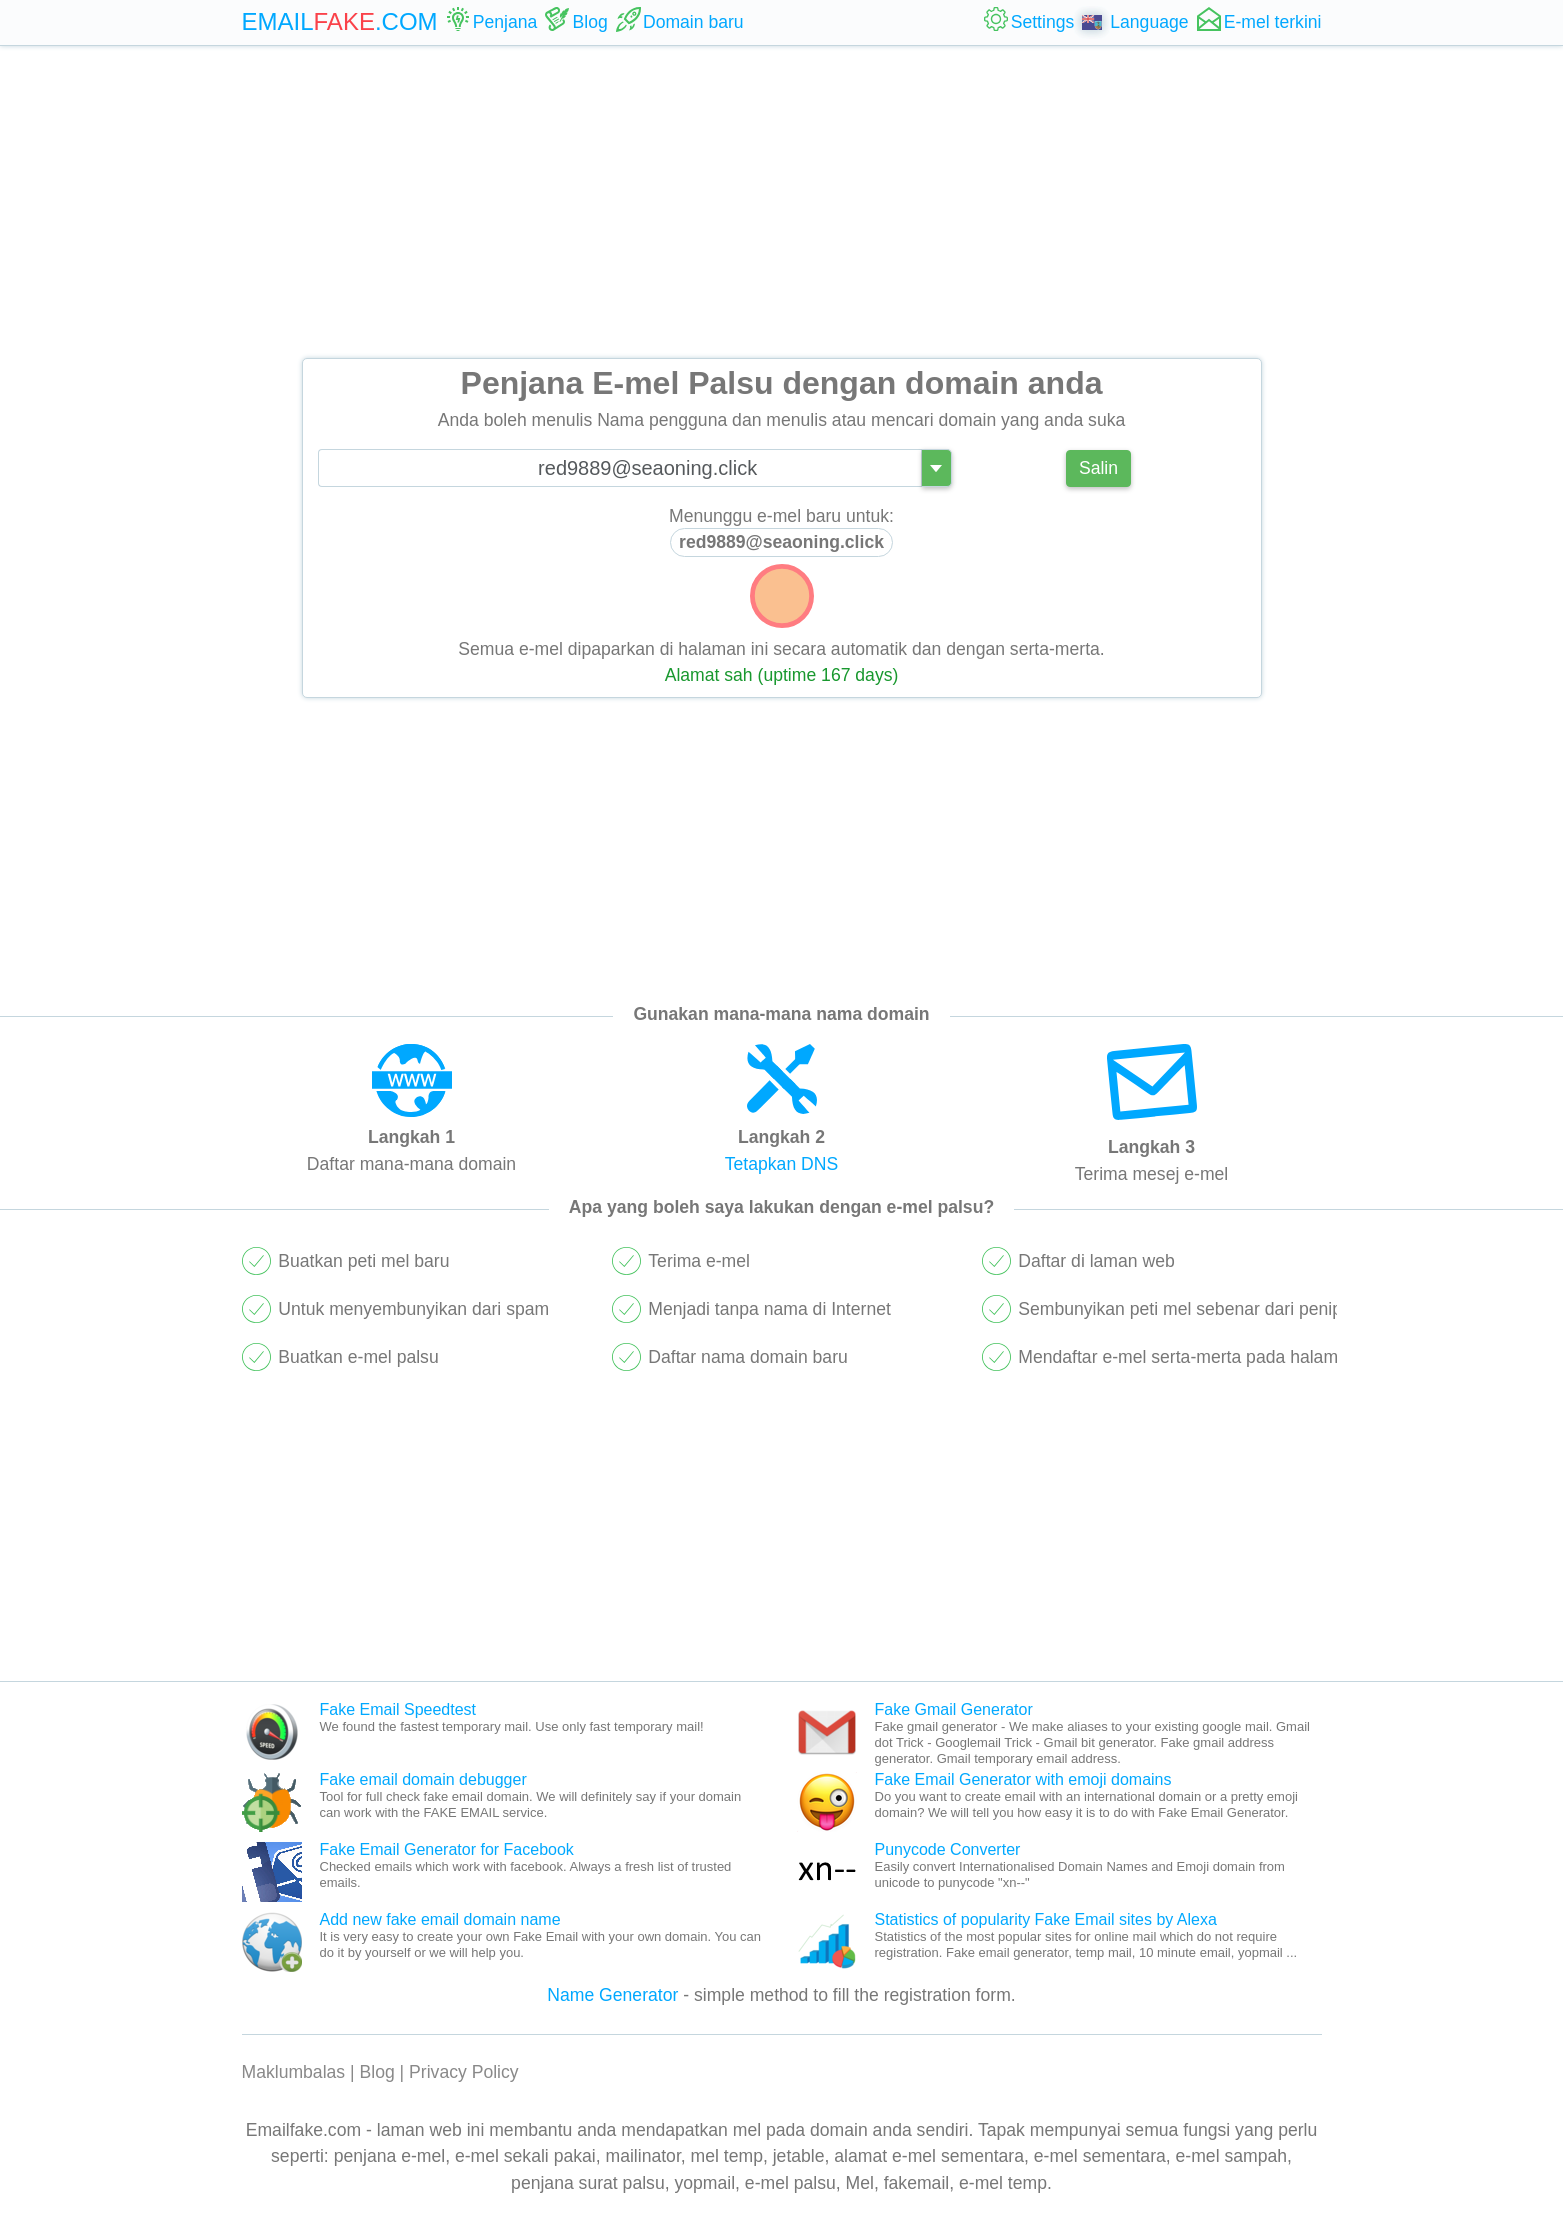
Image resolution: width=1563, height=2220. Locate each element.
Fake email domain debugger (423, 1779)
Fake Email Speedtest (398, 1709)
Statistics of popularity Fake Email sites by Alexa (1046, 1919)
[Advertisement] (782, 202)
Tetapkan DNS (781, 1164)
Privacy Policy (464, 2072)
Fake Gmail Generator (954, 1709)
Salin (1098, 468)
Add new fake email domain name (440, 1919)
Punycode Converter (948, 1849)
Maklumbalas (294, 2072)
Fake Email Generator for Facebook (447, 1849)
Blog (377, 2072)
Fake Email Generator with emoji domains (1023, 1779)
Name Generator (612, 1995)
